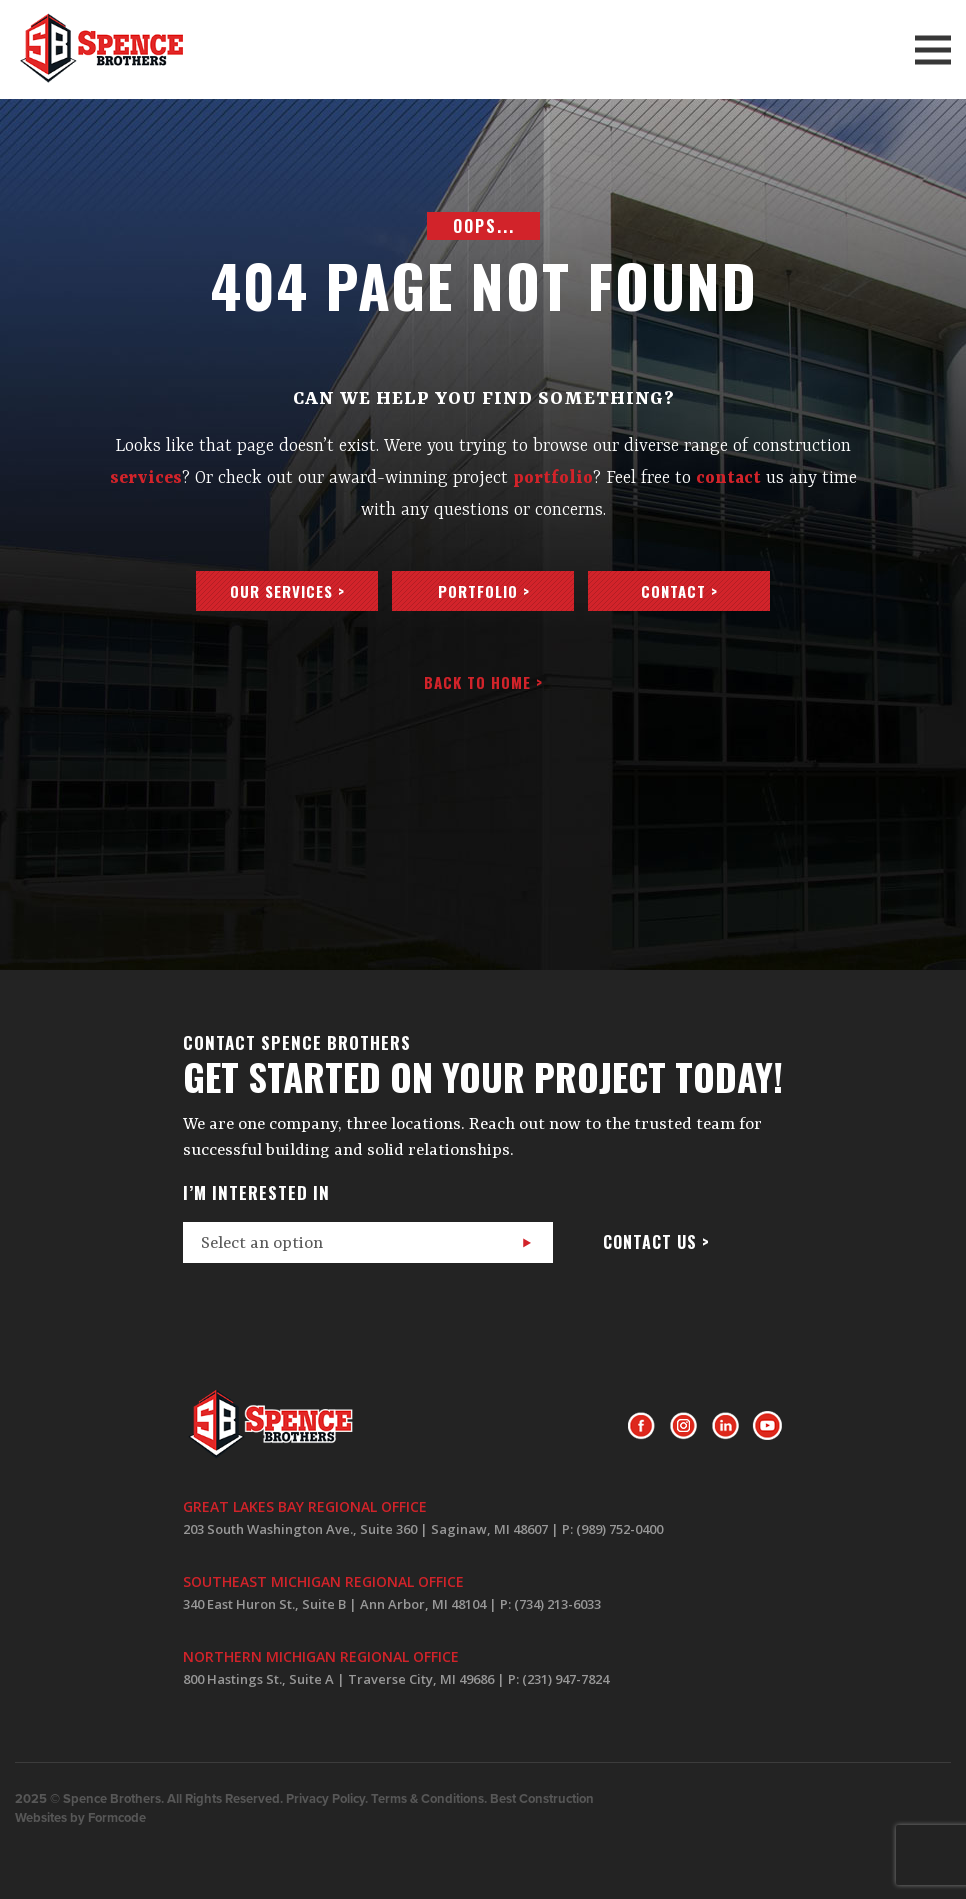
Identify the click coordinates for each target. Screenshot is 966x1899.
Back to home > (483, 682)
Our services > (287, 591)
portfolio (553, 478)
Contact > (679, 591)
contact (728, 478)
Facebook (641, 1426)
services (146, 478)
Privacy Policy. (327, 1799)
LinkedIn (725, 1426)
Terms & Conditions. (429, 1799)
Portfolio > (484, 591)
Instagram (683, 1426)
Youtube (767, 1426)
